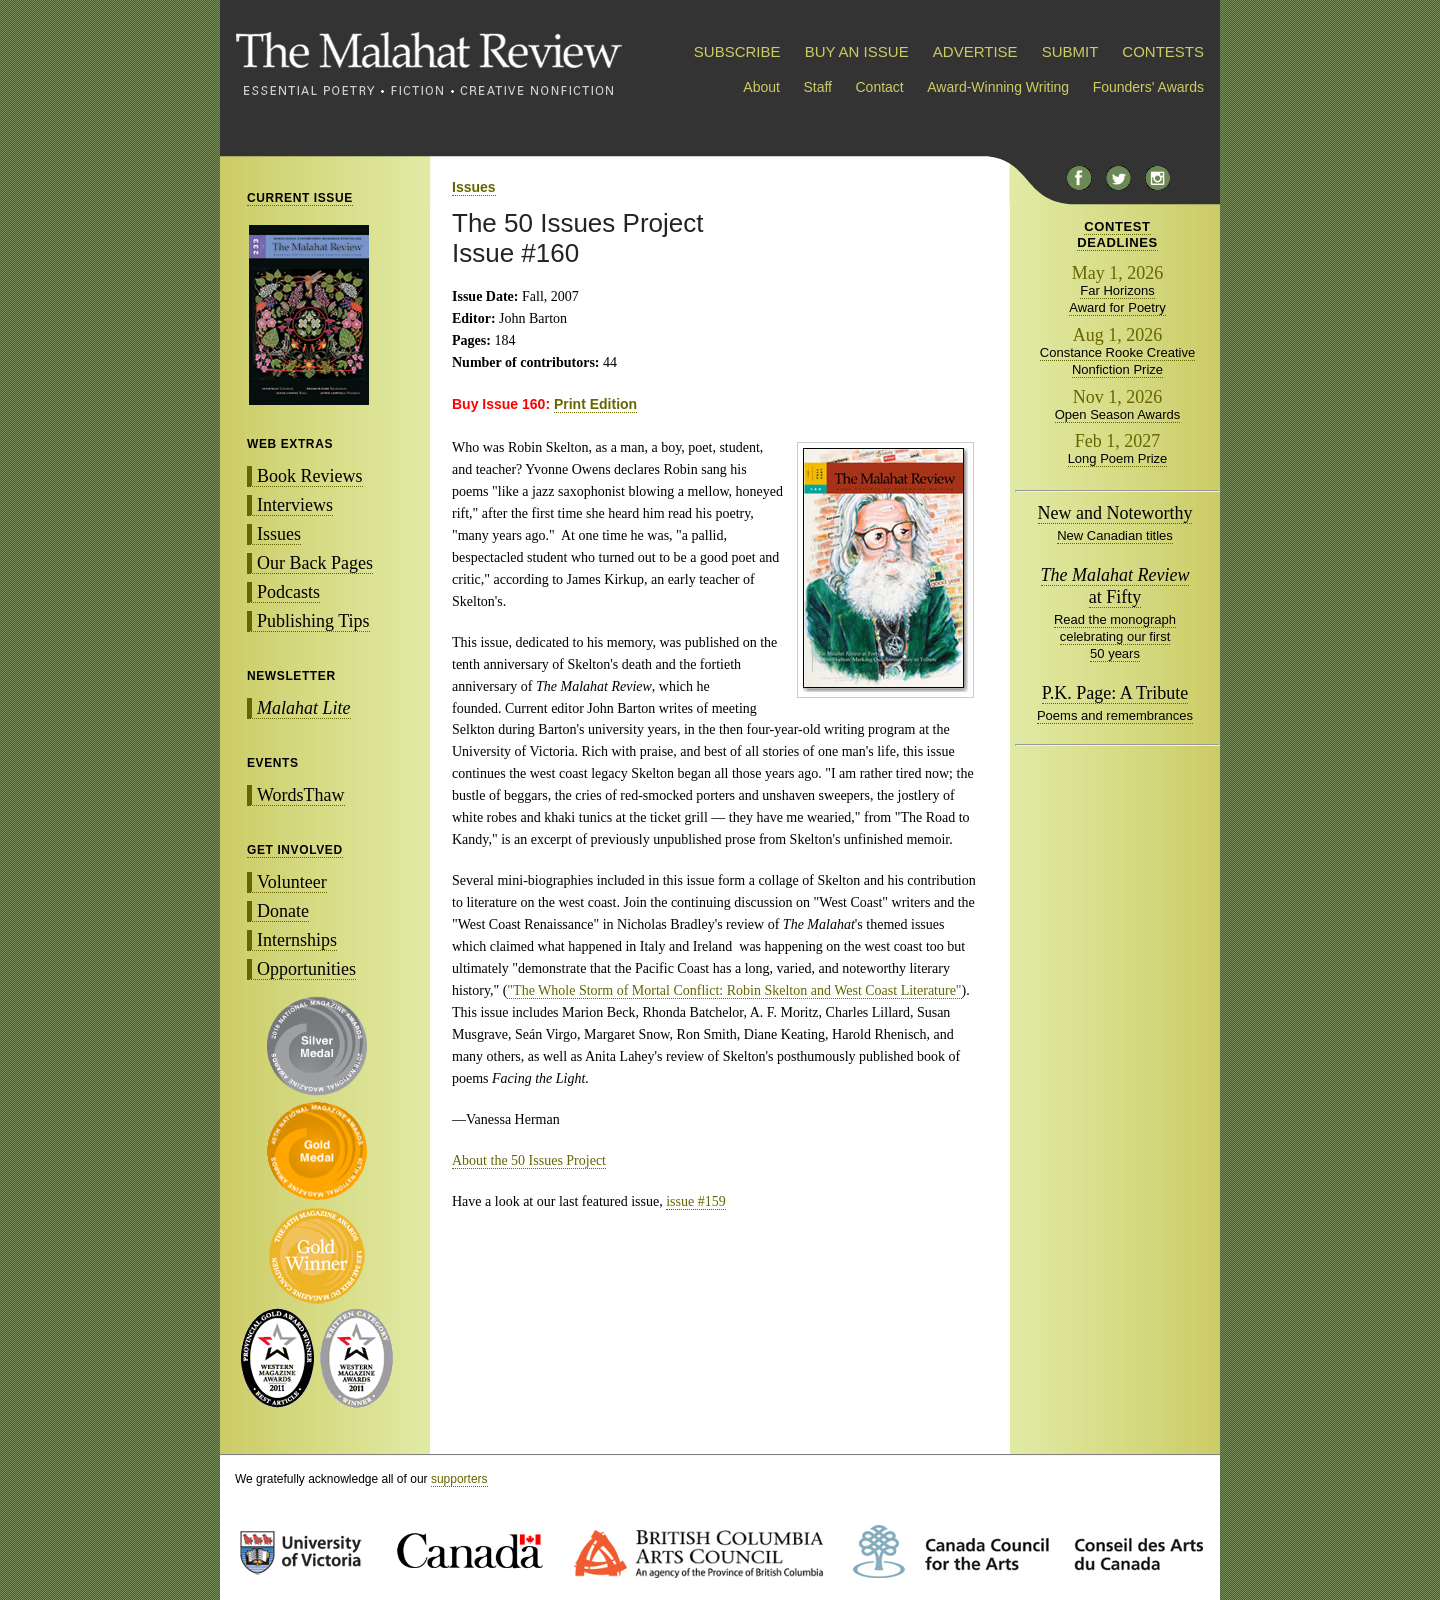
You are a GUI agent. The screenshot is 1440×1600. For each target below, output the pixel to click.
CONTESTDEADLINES (1117, 234)
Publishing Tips (313, 621)
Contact (880, 87)
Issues (279, 534)
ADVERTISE (975, 51)
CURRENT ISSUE (300, 198)
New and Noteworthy (1115, 513)
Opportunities (306, 969)
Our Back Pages (315, 563)
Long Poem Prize (1118, 458)
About (761, 87)
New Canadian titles (1115, 535)
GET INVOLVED (295, 850)
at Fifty (1115, 586)
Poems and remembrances (1115, 715)
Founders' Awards (1148, 87)
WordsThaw (301, 795)
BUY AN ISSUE (857, 51)
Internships (297, 940)
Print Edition (595, 404)
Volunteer (292, 882)
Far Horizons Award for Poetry (1117, 299)
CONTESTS (1163, 51)
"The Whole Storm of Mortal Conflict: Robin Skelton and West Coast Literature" (734, 990)
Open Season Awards (1118, 414)
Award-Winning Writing (998, 87)
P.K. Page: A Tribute (1115, 693)
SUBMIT (1070, 51)
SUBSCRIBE (737, 51)
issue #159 (696, 1201)
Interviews (295, 505)
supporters (459, 1479)
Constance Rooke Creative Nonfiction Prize (1117, 361)
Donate (283, 911)
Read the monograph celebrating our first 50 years (1115, 636)
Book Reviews (310, 476)
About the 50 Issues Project (529, 1160)
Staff (817, 87)
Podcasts (288, 592)
